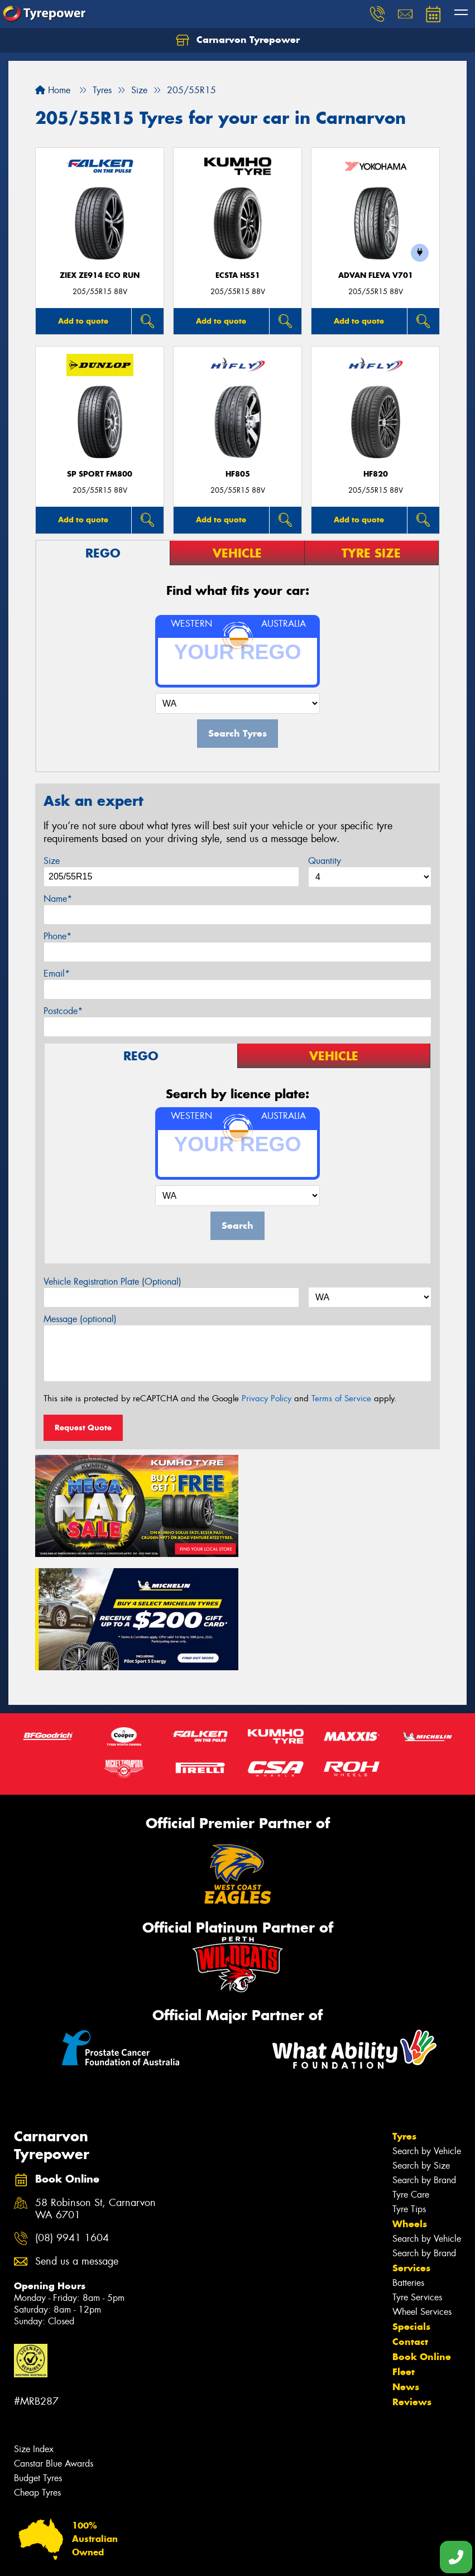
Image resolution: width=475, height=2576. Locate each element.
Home (52, 90)
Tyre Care (410, 2079)
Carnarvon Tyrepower (238, 40)
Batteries (408, 2167)
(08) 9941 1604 (72, 2122)
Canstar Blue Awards (53, 2347)
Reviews (411, 2286)
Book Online (421, 2241)
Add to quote (83, 321)
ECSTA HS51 (237, 275)
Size (52, 861)
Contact (410, 2226)
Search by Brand (424, 2064)
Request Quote (83, 1427)
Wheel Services (422, 2196)
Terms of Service (341, 1398)
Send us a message (76, 2145)
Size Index (34, 2333)
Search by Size (421, 2050)
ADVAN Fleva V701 (375, 275)
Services (411, 2152)
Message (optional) (80, 1319)
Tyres (404, 2021)
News (405, 2271)
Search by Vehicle (426, 2035)
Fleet (403, 2256)
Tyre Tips (409, 2093)
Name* (58, 899)
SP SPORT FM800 (99, 474)
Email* (57, 973)
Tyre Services (417, 2182)
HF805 (237, 474)
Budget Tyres (38, 2362)
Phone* (57, 936)
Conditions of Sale (148, 2557)
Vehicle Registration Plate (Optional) (112, 1281)
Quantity (324, 861)
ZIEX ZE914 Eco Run (100, 275)
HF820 (375, 474)
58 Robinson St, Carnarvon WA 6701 (95, 2093)
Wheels (409, 2108)
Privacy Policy (266, 1398)
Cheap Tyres (37, 2376)
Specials (411, 2211)
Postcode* (63, 1011)
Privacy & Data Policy (79, 2557)
